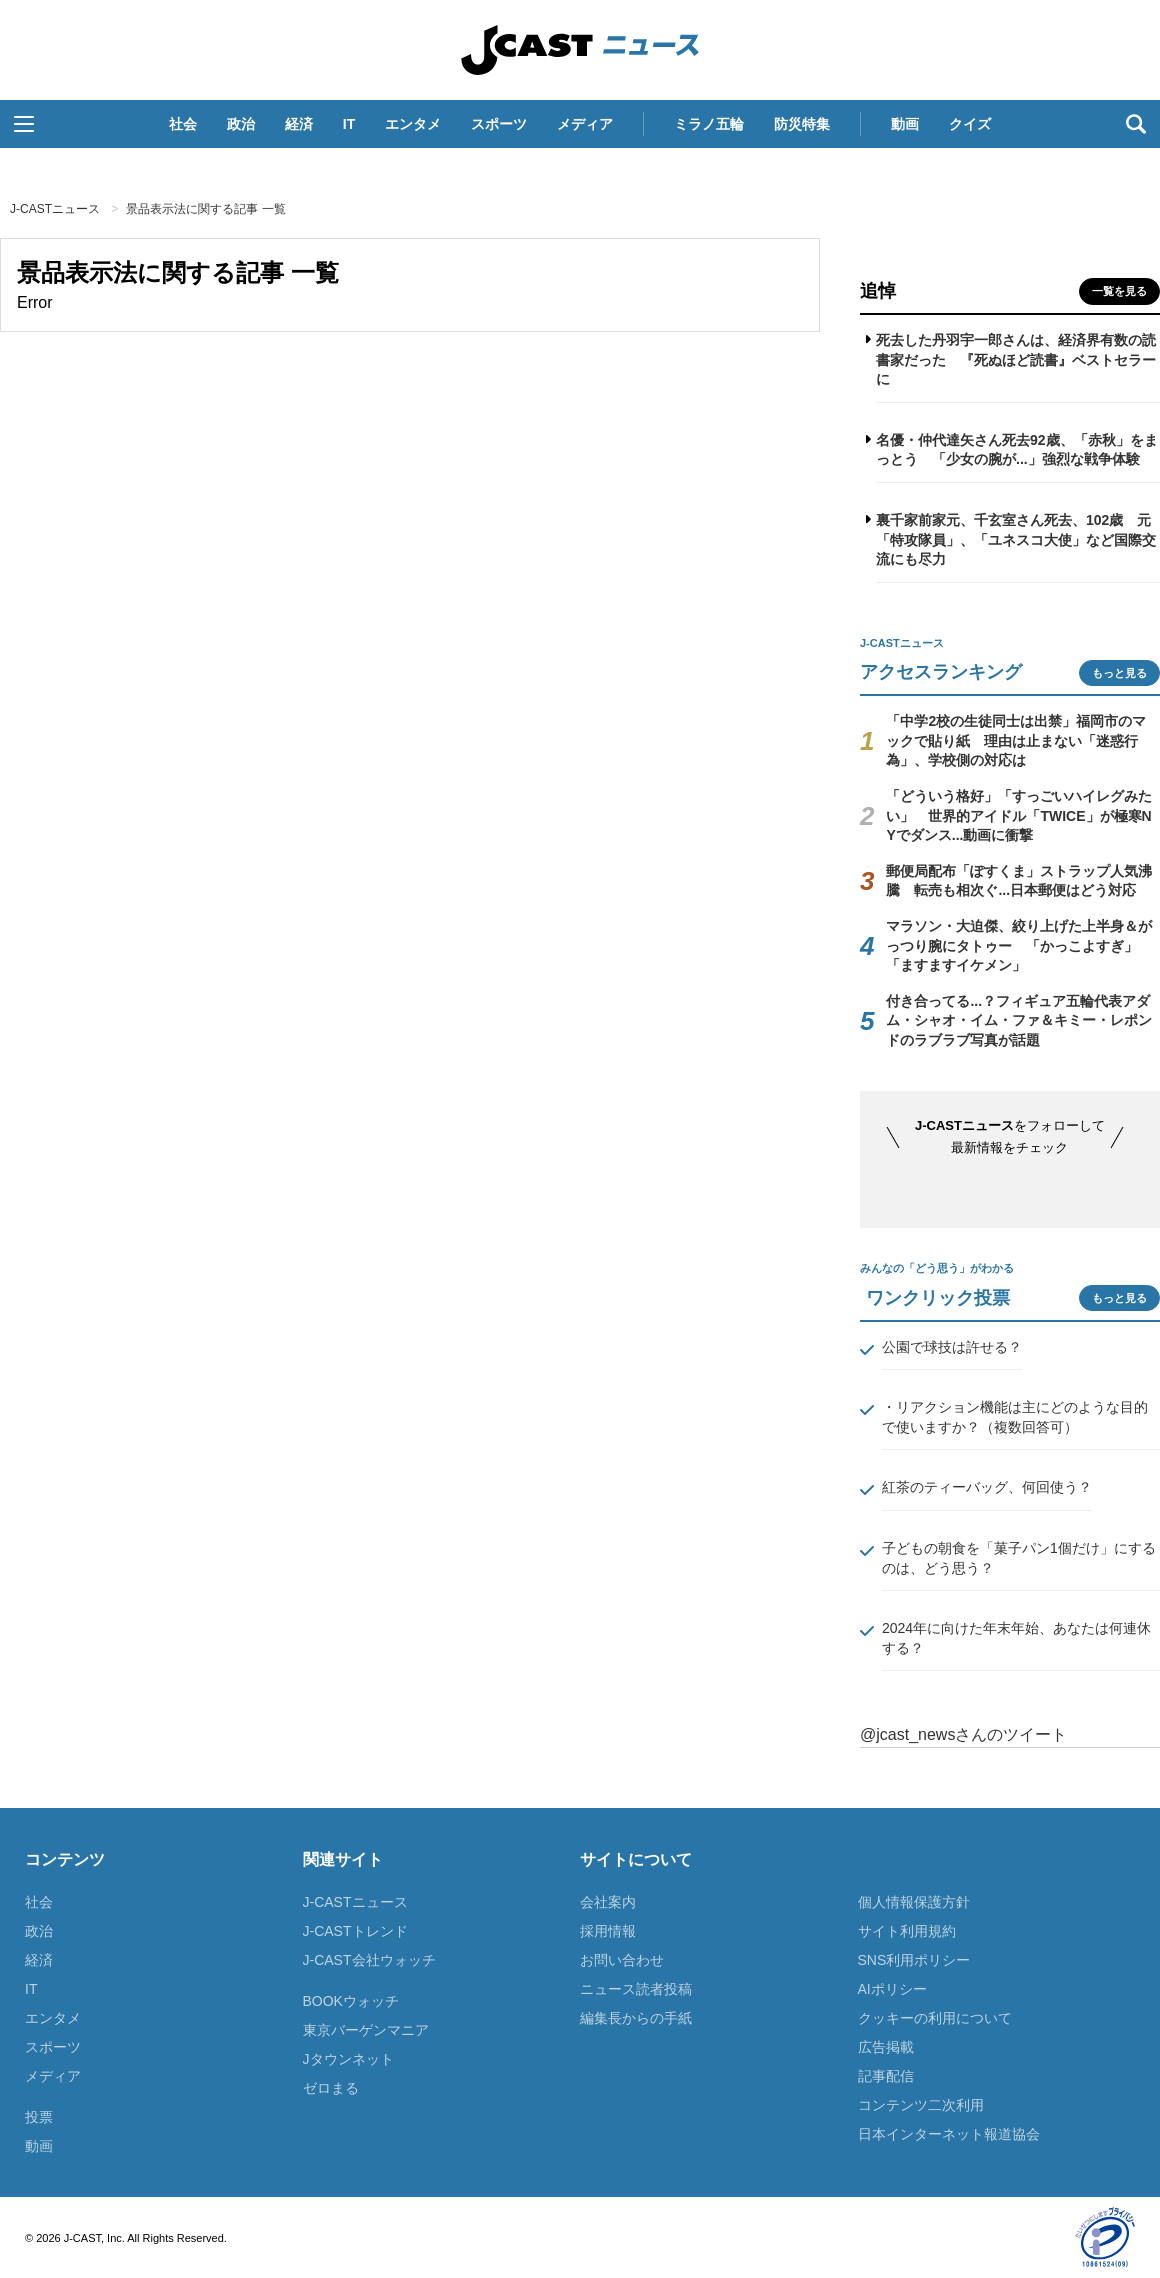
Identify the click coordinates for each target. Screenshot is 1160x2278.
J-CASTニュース (580, 50)
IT (349, 124)
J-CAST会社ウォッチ (369, 1960)
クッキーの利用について (935, 2018)
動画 (905, 124)
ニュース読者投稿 (636, 1989)
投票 (39, 2117)
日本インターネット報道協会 (949, 2134)
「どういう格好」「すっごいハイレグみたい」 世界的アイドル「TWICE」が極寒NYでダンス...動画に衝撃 (1019, 815)
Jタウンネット (348, 2059)
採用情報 (608, 1931)
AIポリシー (892, 1989)
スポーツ (499, 124)
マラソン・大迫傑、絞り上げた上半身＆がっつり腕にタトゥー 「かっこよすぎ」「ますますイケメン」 (1019, 945)
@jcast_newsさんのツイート (963, 1734)
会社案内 (608, 1902)
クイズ (970, 124)
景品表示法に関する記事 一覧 (205, 209)
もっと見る (1119, 673)
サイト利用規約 (907, 1931)
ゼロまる (331, 2088)
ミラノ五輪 (709, 124)
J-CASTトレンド (355, 1931)
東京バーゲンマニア (366, 2030)
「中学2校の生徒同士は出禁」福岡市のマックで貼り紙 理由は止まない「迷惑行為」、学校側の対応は (1016, 740)
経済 (299, 124)
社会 (183, 124)
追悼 (878, 291)
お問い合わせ (622, 1960)
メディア (585, 124)
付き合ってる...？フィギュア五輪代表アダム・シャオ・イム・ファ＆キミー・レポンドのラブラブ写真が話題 (1019, 1020)
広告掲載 (886, 2047)
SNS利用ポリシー (914, 1960)
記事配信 (886, 2076)
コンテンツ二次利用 (921, 2105)
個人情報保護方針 (914, 1902)
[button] (24, 124)
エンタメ (413, 124)
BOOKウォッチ (351, 2001)
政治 (241, 124)
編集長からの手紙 (636, 2018)
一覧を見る (1119, 291)
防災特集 (802, 124)
